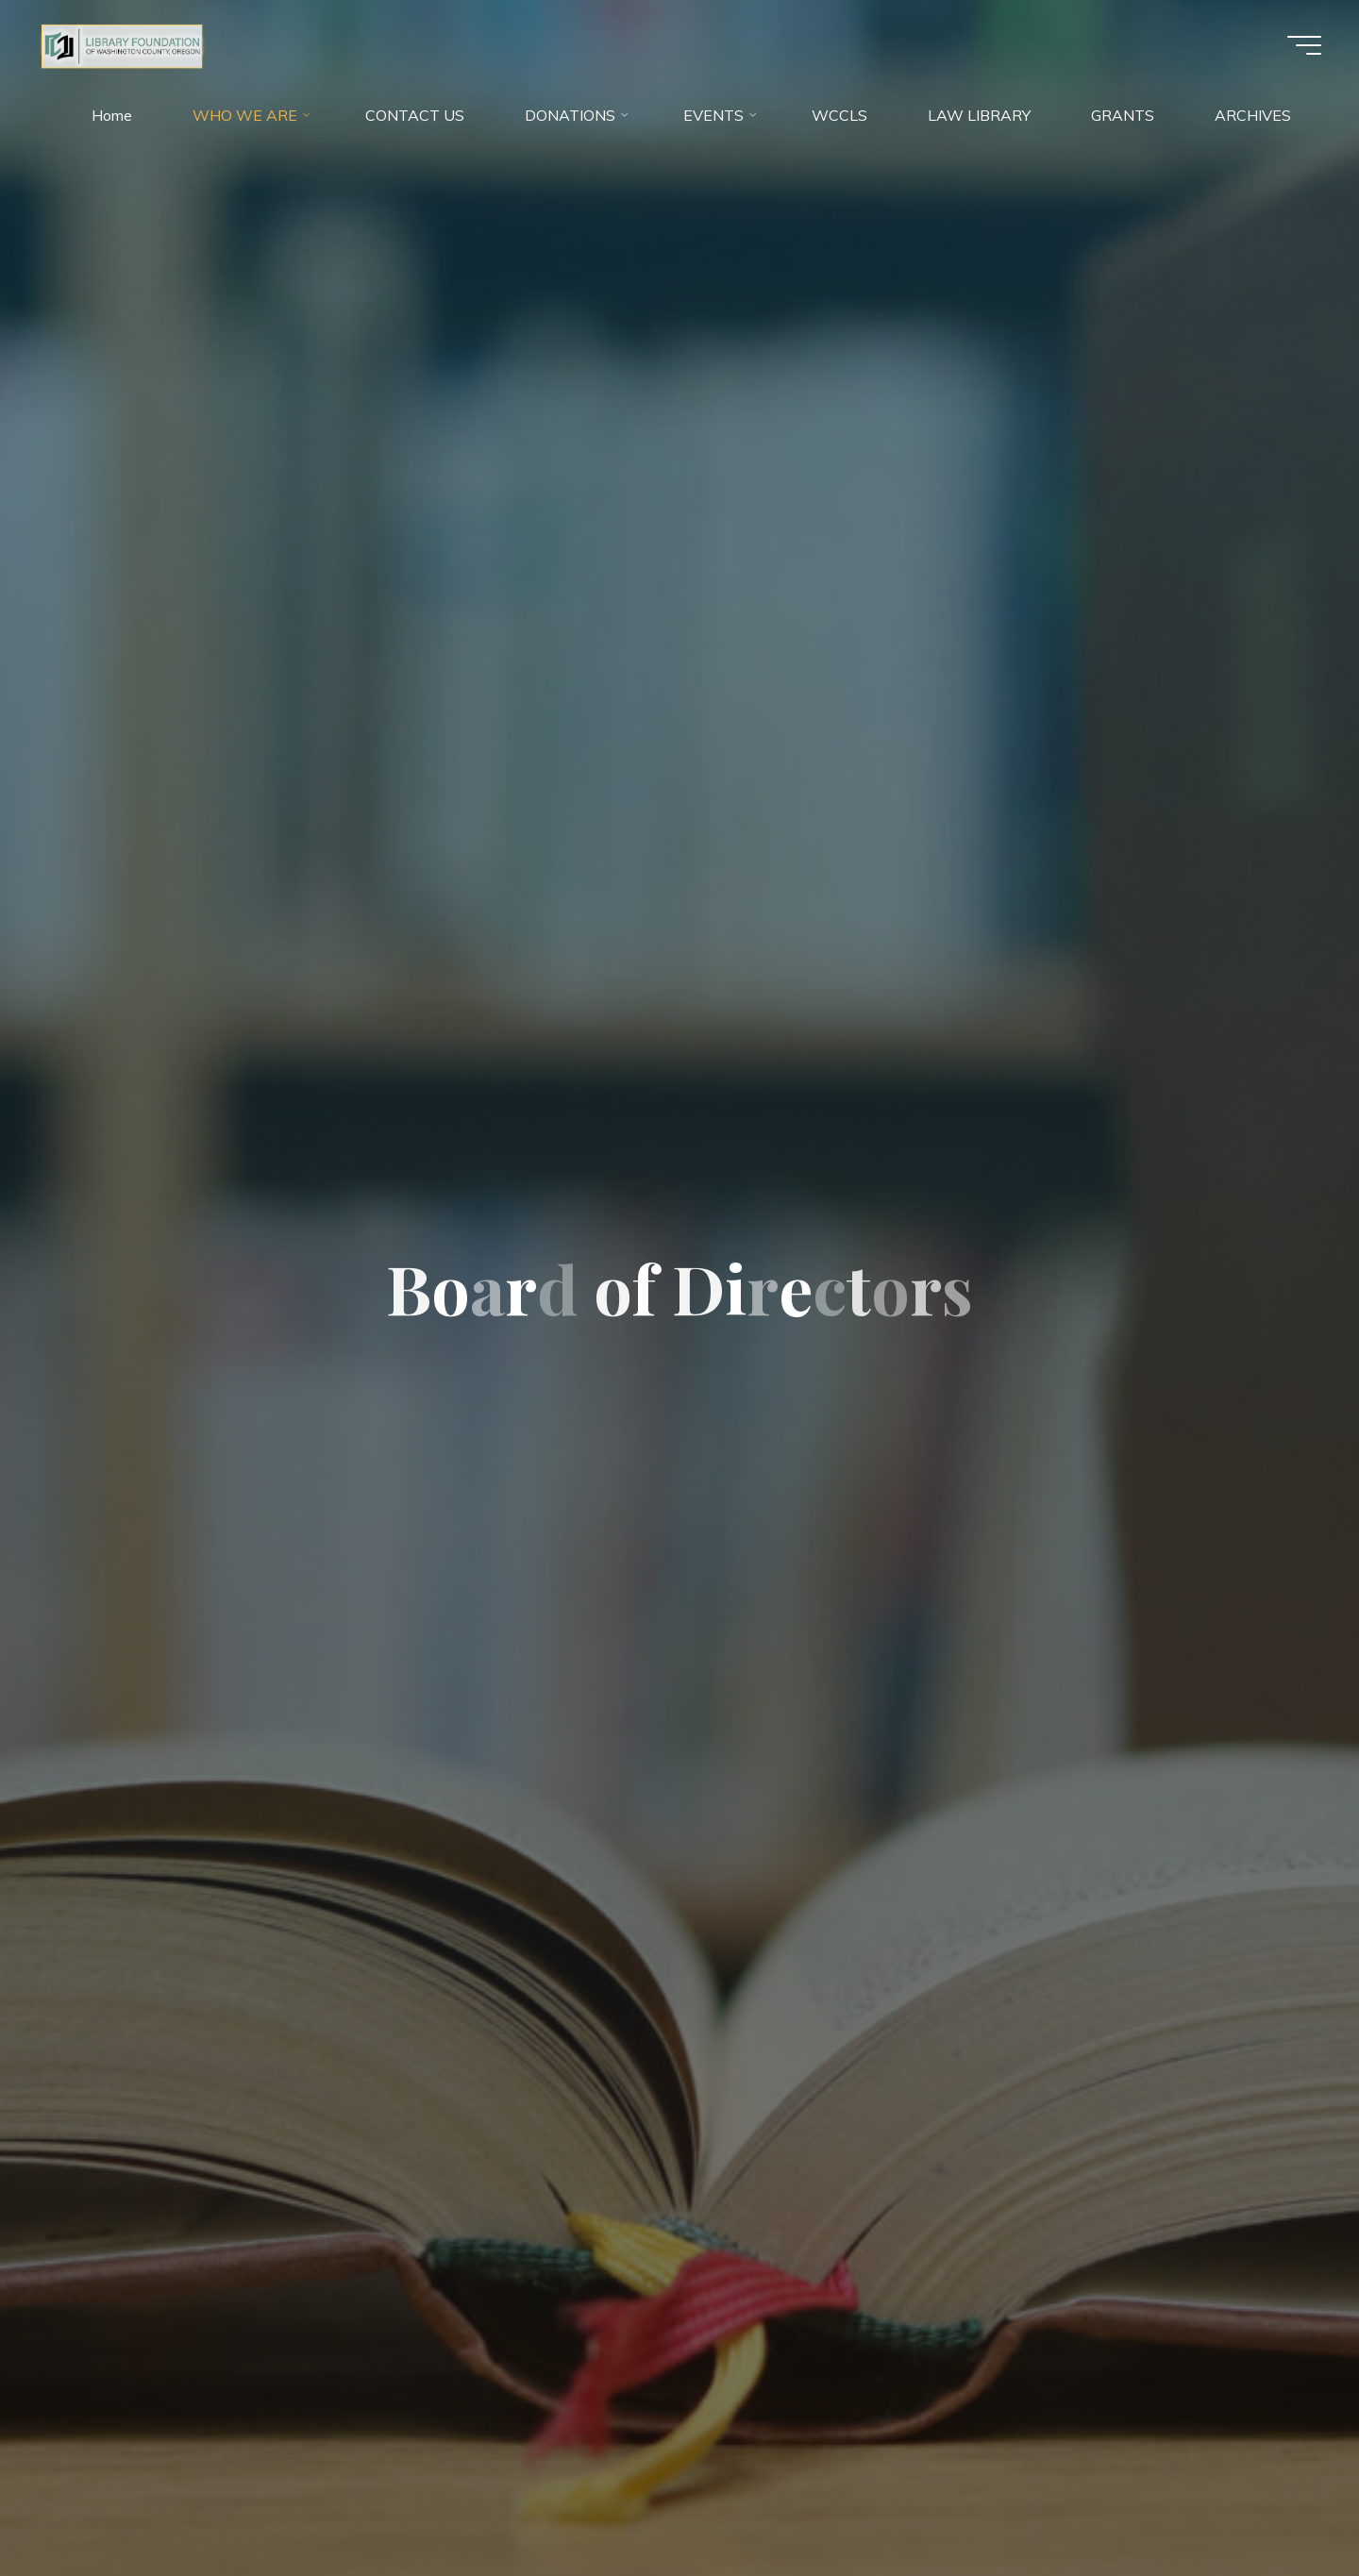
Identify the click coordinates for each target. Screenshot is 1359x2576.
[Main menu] (1304, 45)
